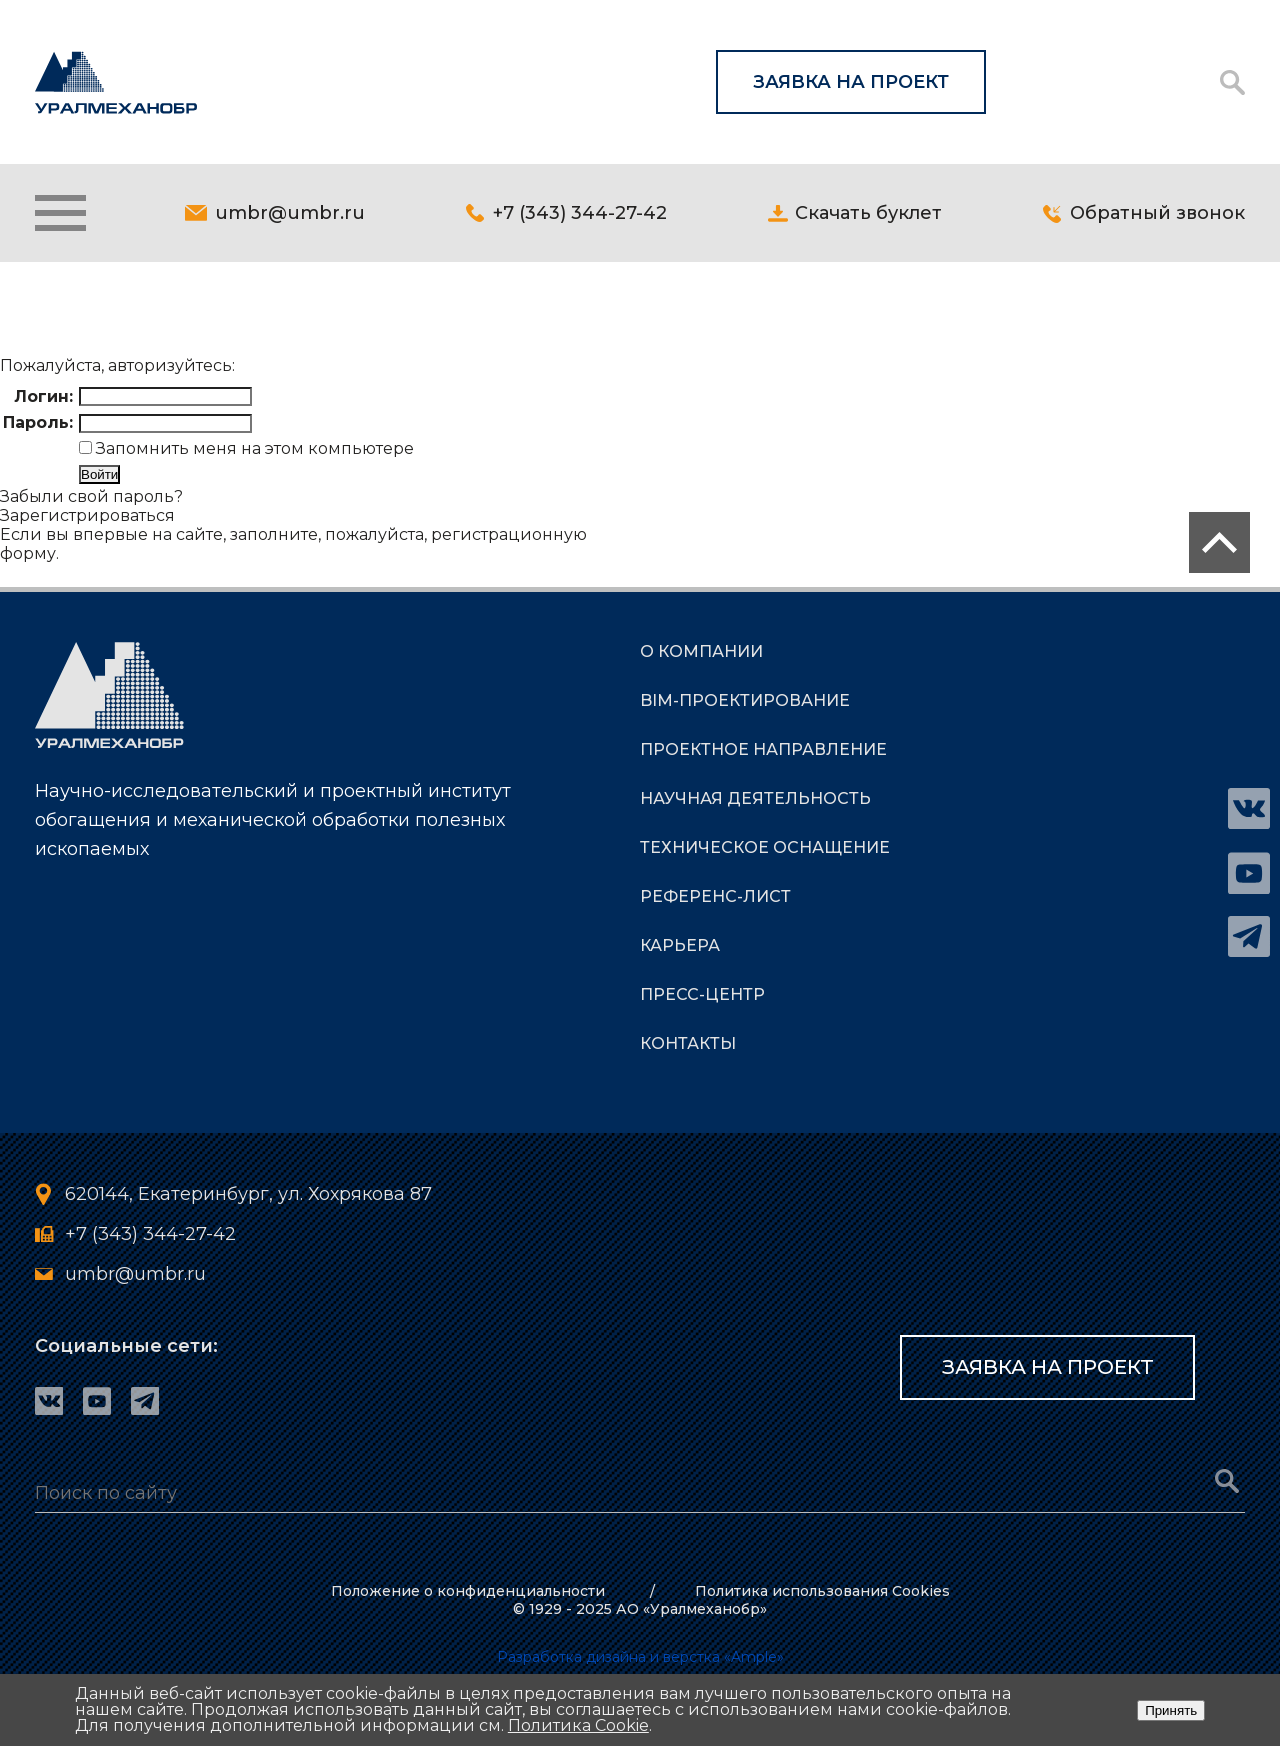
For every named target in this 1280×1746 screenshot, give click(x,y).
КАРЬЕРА (680, 945)
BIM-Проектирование (745, 700)
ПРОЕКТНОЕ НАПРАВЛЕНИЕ (763, 749)
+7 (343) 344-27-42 (580, 213)
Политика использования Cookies (822, 1591)
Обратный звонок (1157, 213)
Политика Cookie (578, 1725)
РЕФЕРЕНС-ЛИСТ (715, 896)
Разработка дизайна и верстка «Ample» (640, 1657)
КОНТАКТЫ (688, 1043)
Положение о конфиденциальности (468, 1591)
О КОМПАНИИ (701, 651)
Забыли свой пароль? (91, 496)
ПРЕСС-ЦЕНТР (702, 994)
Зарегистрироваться (87, 515)
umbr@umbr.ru (290, 213)
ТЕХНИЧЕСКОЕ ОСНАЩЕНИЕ (765, 847)
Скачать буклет (868, 213)
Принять (1171, 1710)
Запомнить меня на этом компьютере (253, 448)
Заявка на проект (851, 82)
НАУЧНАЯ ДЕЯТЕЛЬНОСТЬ (755, 798)
